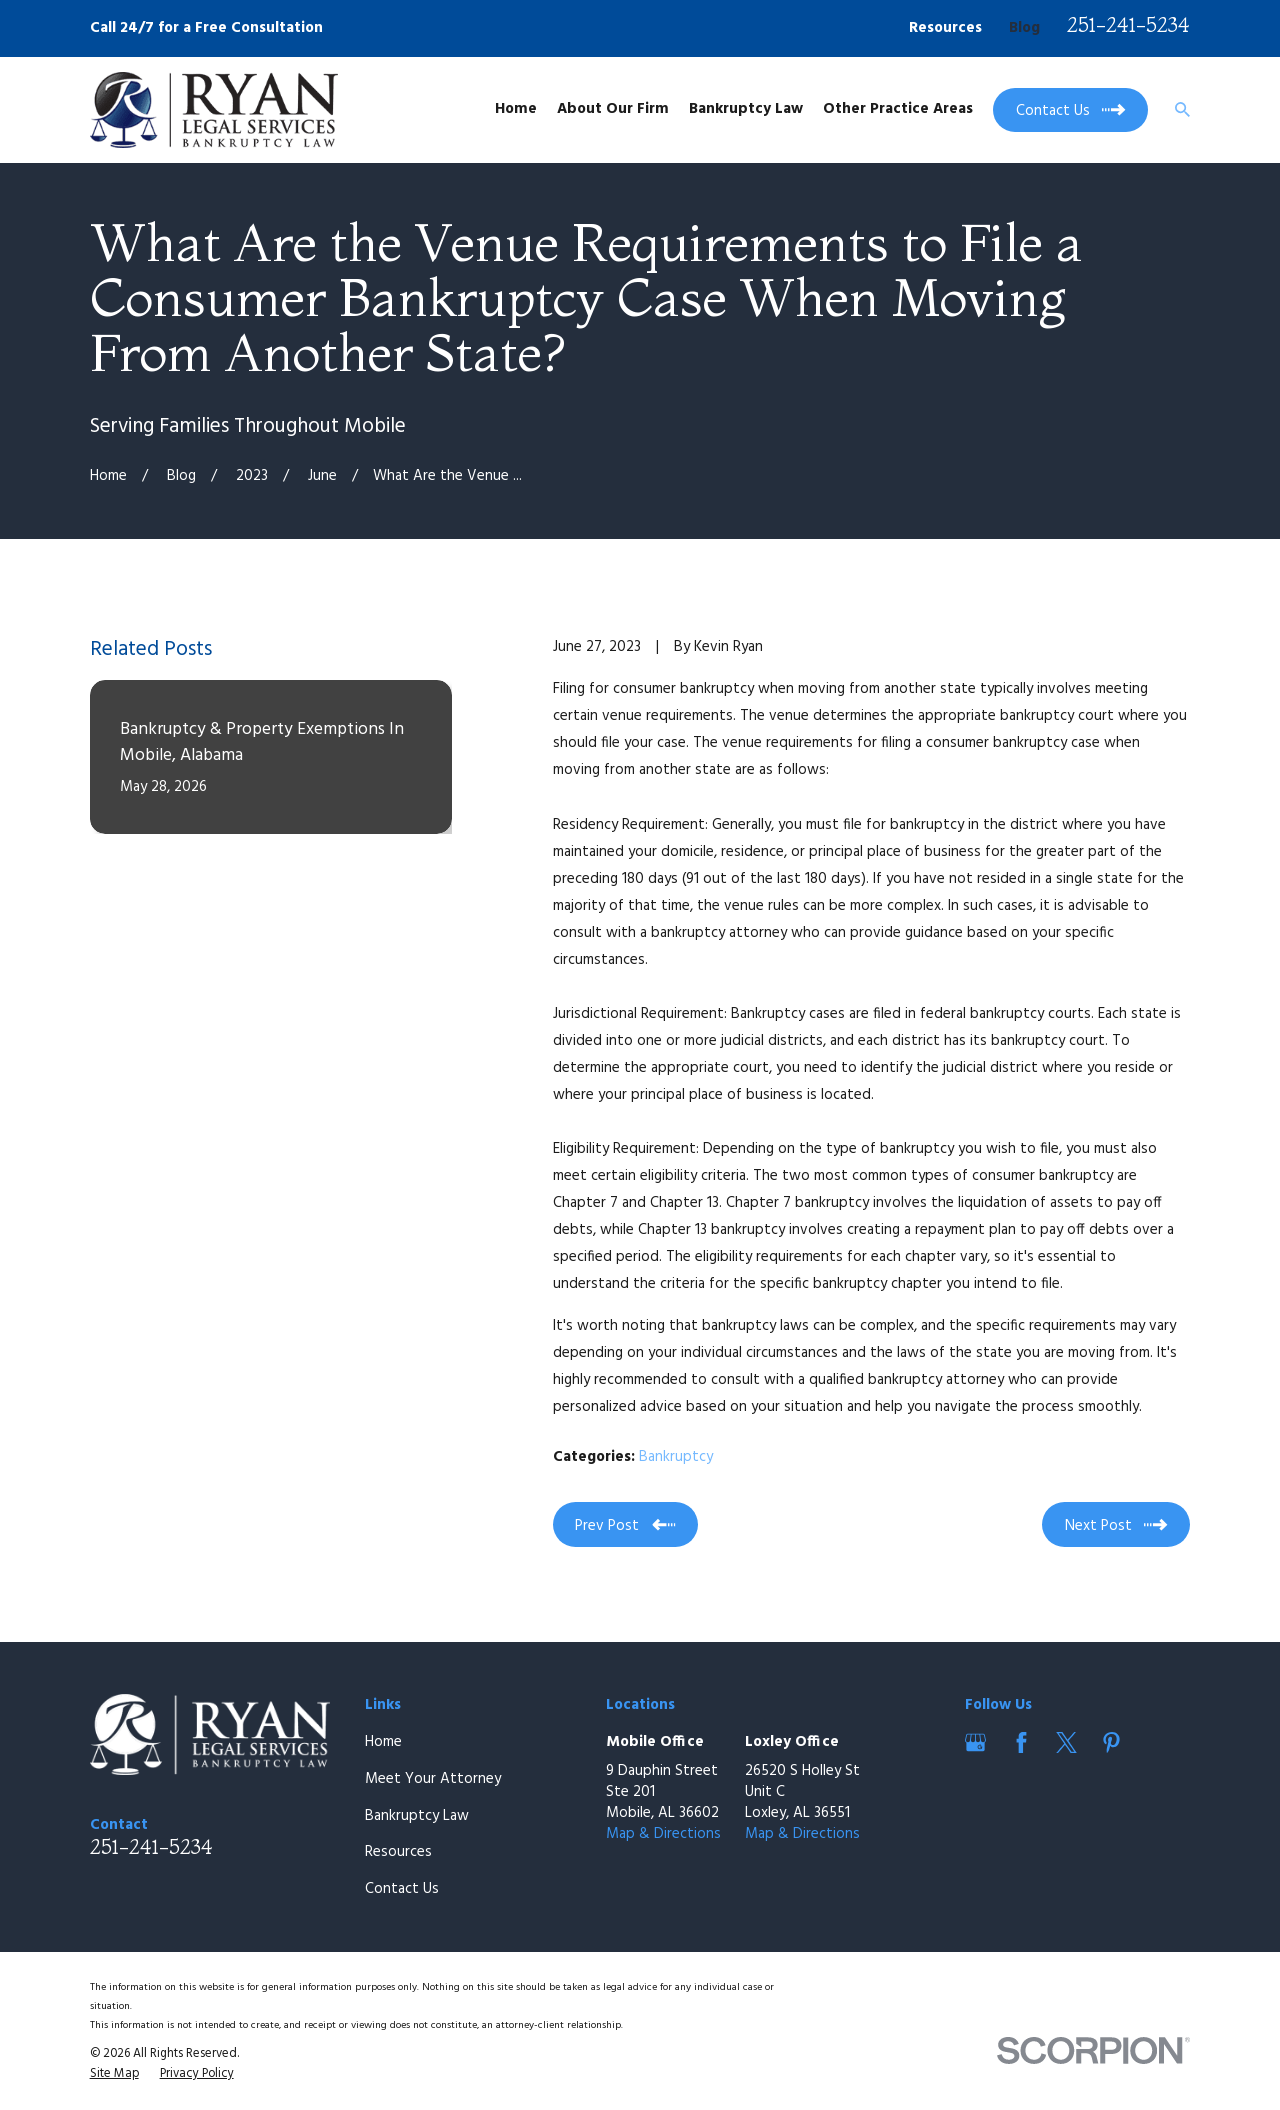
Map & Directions (663, 1834)
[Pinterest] (1111, 1742)
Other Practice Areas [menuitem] (898, 109)
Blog (1024, 28)
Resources (945, 28)
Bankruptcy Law (417, 1816)
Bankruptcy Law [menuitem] (746, 109)
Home (383, 1742)
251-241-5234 (1128, 24)
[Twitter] (1066, 1742)
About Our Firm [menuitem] (613, 109)
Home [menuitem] (516, 109)
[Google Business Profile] (975, 1742)
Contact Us (402, 1889)
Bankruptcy (676, 1457)
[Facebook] (1021, 1742)
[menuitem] (114, 2075)
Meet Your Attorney (433, 1779)
